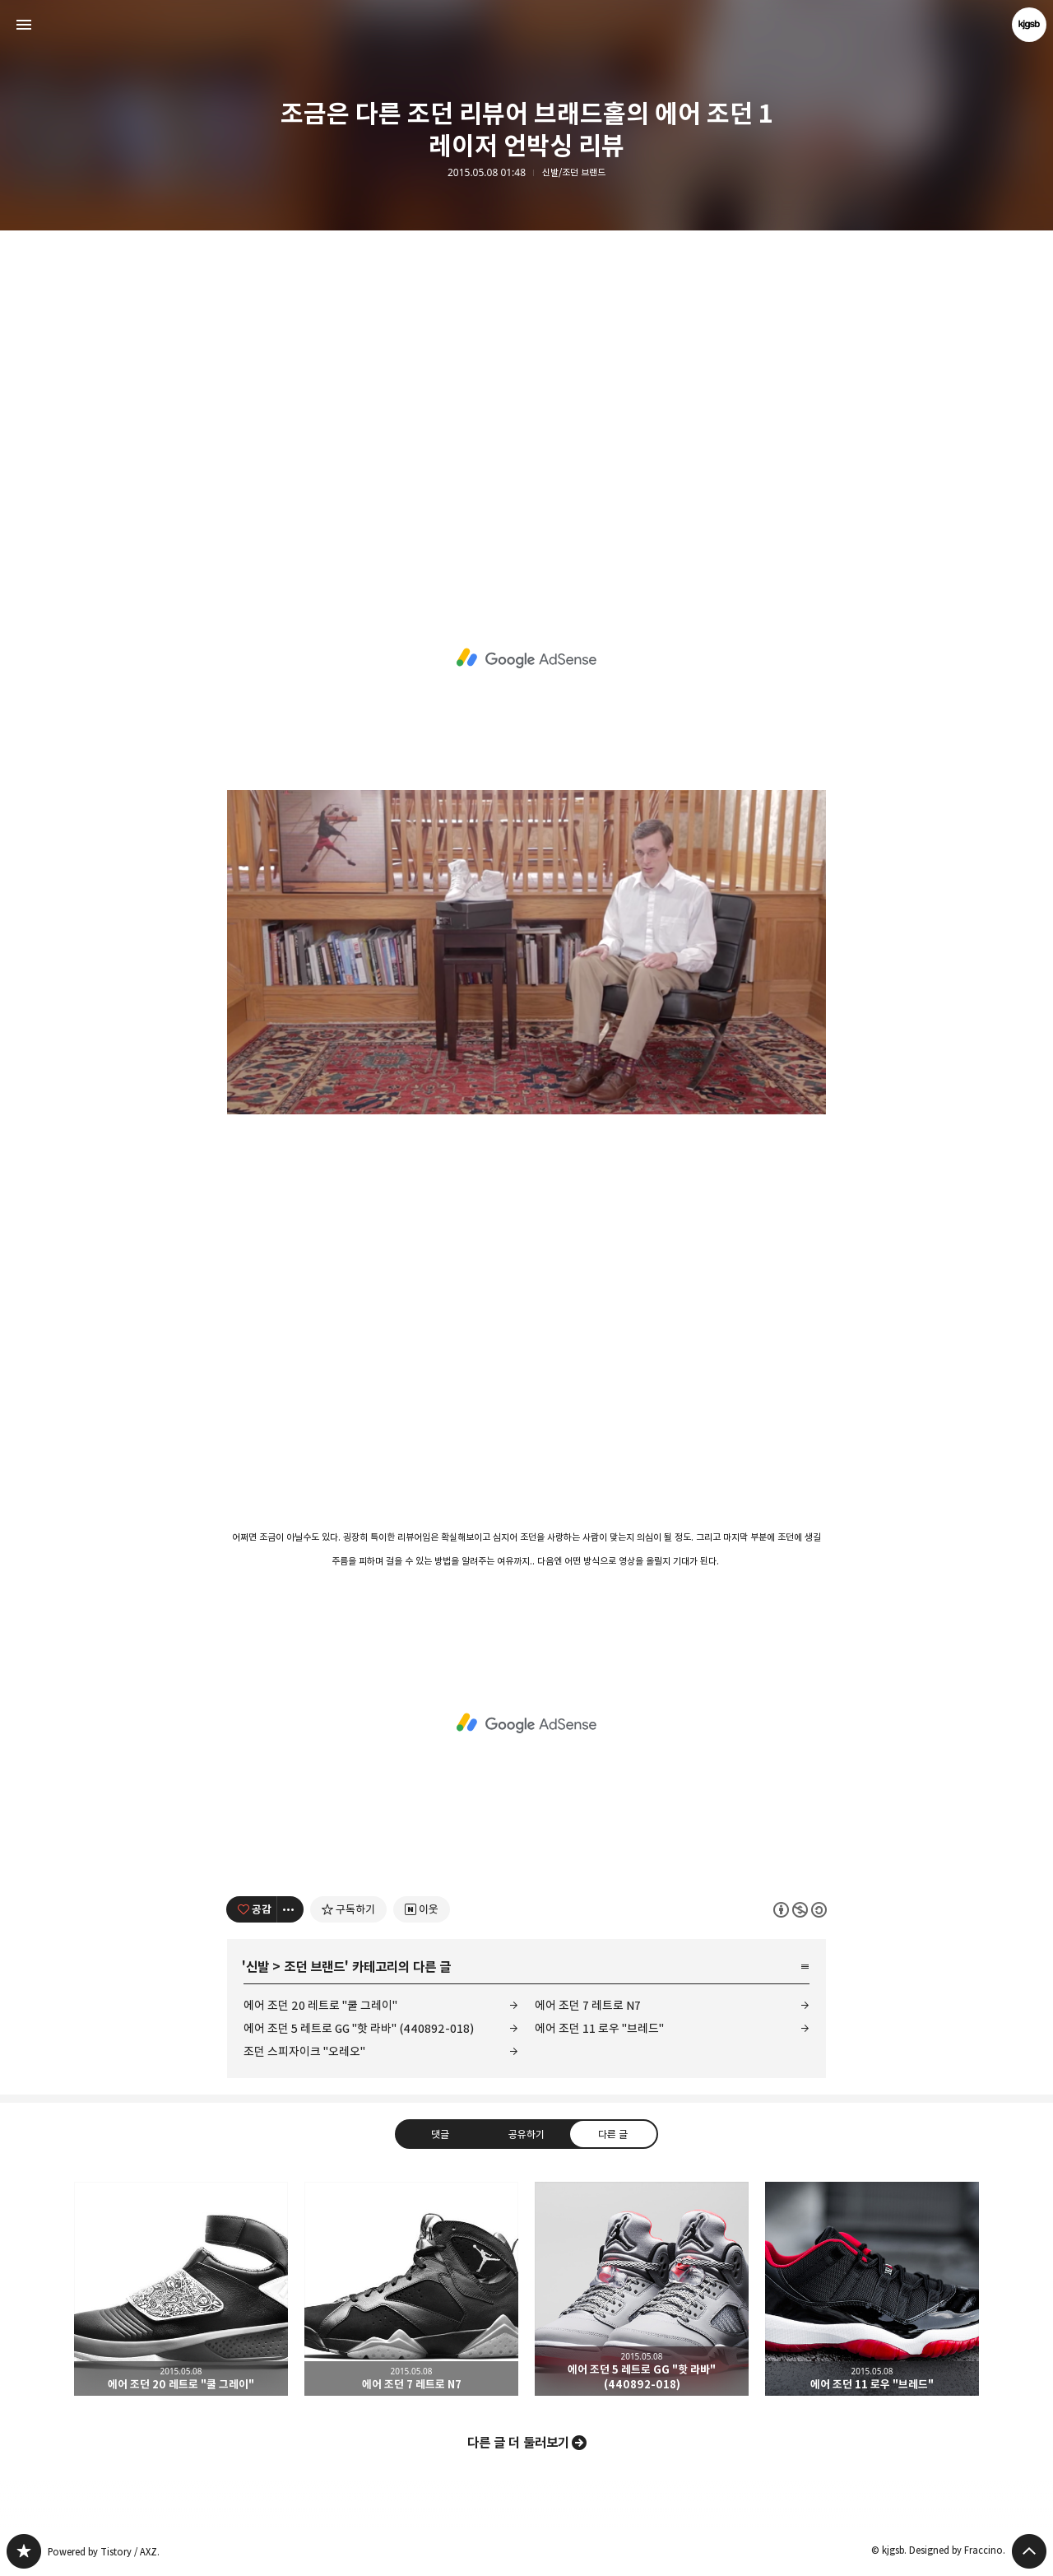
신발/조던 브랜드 (573, 173)
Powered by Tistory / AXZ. (104, 2552)
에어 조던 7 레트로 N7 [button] (411, 2289)
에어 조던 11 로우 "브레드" (599, 2028)
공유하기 (526, 2134)
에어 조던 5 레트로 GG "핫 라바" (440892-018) (359, 2028)
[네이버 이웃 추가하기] (421, 1909)
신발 (257, 1967)
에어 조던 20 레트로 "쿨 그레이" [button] (181, 2289)
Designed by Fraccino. (957, 2550)
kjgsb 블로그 (24, 2551)
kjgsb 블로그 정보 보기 (1029, 24)
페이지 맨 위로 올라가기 (1029, 2551)
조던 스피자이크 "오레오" (304, 2051)
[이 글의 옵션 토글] (290, 1909)
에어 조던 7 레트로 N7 (588, 2005)
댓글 (440, 2134)
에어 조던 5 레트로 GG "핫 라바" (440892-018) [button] (642, 2289)
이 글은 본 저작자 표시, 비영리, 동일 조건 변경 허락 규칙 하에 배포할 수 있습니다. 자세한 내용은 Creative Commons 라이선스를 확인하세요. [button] (800, 1909)
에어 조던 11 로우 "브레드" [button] (872, 2289)
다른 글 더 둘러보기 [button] (518, 2442)
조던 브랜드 (314, 1967)
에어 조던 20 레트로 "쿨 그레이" (320, 2005)
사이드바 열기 (24, 24)
